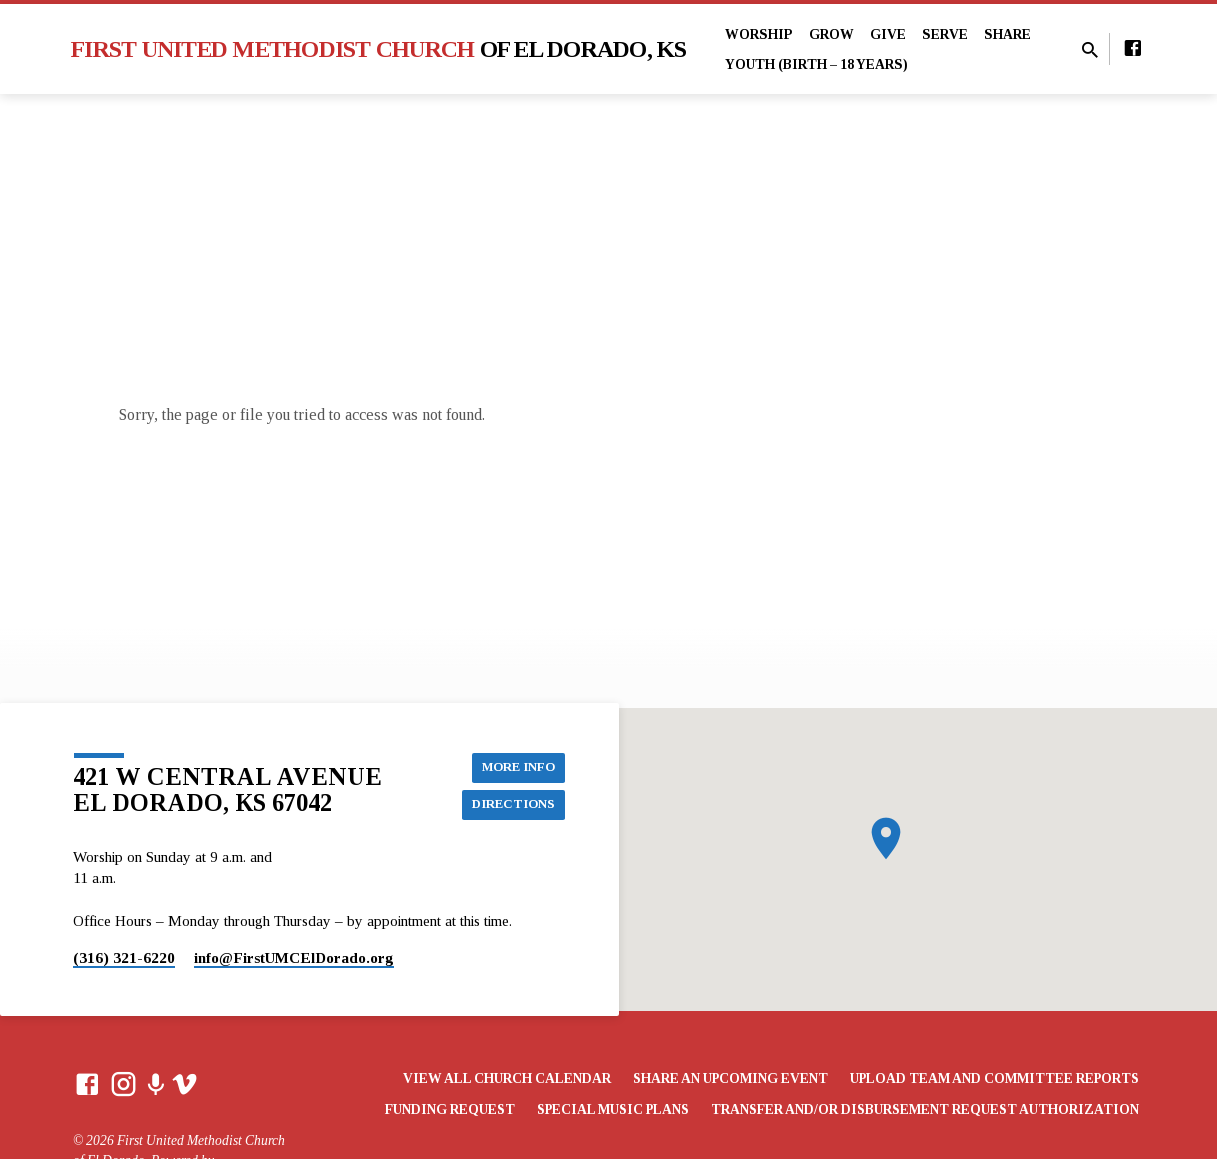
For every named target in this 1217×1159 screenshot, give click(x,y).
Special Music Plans (613, 1109)
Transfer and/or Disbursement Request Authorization (925, 1109)
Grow (831, 34)
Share (1007, 34)
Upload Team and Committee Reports (994, 1078)
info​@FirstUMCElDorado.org (294, 957)
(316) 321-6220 (124, 957)
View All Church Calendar (507, 1078)
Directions (509, 805)
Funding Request (450, 1109)
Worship (759, 34)
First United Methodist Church (379, 49)
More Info (514, 765)
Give (888, 34)
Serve (945, 34)
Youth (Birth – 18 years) (816, 64)
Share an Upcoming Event (730, 1078)
